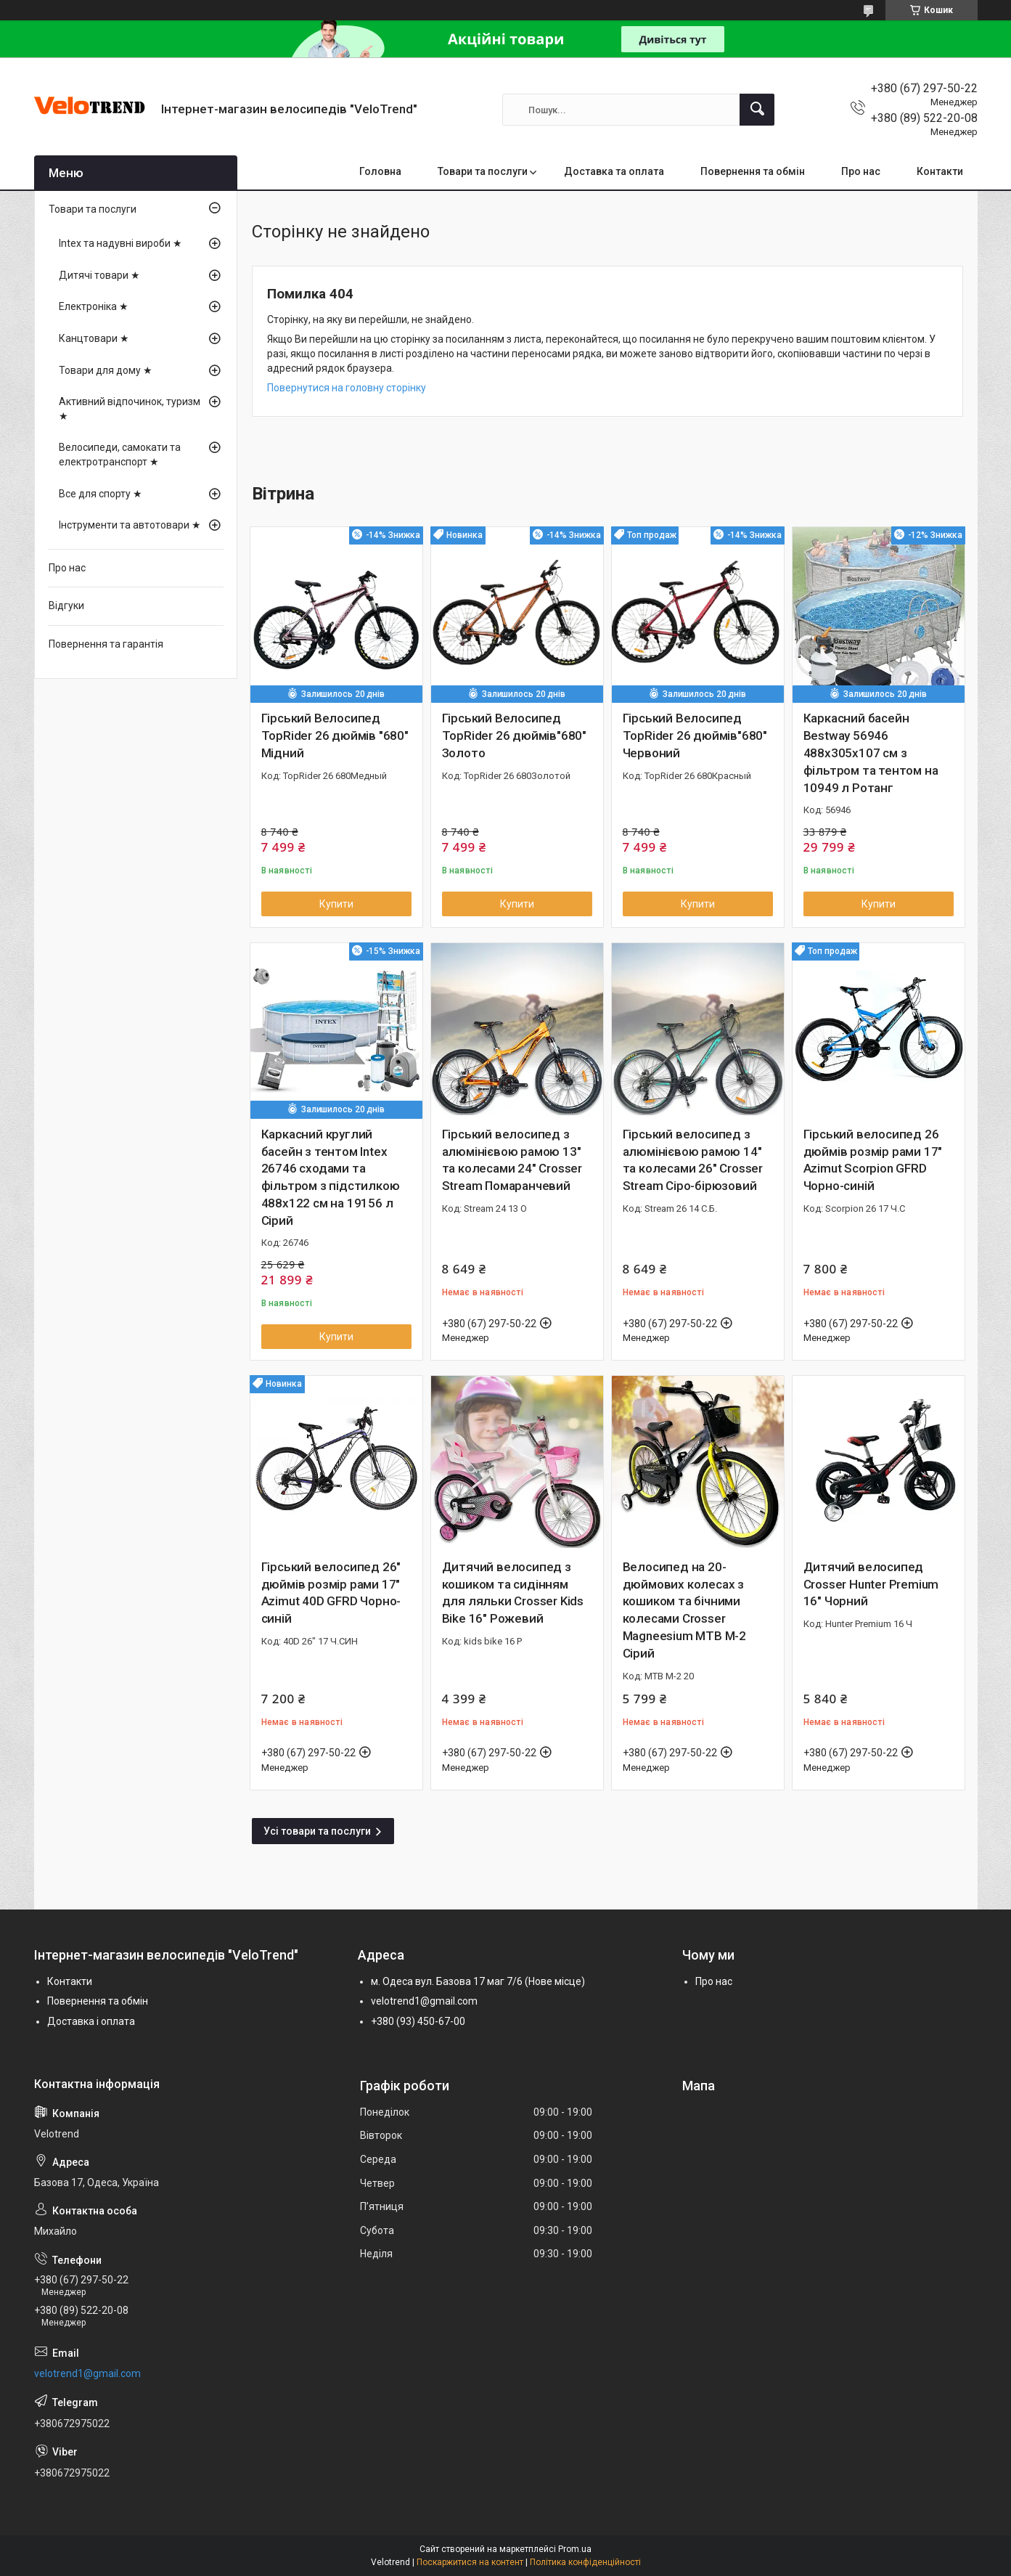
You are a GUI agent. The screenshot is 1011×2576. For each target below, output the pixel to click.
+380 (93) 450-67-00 (418, 2021)
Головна (380, 171)
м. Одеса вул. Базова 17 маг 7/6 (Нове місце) (478, 1981)
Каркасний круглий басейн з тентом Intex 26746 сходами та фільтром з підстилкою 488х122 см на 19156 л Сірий (330, 1177)
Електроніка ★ (93, 306)
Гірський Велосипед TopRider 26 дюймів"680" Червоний (695, 735)
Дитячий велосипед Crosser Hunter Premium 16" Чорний (871, 1584)
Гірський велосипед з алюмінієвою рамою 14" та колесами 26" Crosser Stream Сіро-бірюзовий (693, 1160)
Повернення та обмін (752, 171)
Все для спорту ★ (100, 494)
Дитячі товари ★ (99, 275)
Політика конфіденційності (585, 2562)
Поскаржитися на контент (470, 2562)
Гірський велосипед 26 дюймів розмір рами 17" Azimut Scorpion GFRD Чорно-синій (873, 1160)
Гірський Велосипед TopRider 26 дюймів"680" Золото (514, 735)
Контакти (940, 171)
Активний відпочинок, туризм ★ (129, 409)
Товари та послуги (483, 171)
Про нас (860, 171)
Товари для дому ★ (105, 370)
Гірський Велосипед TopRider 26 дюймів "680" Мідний (335, 735)
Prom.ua (575, 2549)
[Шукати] (757, 110)
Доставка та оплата (614, 171)
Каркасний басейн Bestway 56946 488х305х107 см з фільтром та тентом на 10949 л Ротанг (870, 752)
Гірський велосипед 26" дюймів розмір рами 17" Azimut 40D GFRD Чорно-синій (331, 1593)
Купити (336, 904)
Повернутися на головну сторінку (346, 388)
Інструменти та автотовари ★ (130, 525)
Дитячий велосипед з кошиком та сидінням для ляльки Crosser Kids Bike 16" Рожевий (513, 1593)
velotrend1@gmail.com (424, 2001)
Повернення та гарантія (106, 644)
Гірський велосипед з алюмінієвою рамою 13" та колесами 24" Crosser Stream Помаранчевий (512, 1160)
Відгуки (66, 605)
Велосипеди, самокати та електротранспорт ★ (120, 454)
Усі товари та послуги (317, 1831)
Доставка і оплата (91, 2021)
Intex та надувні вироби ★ (120, 243)
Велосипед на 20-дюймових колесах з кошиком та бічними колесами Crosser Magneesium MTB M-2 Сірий (684, 1610)
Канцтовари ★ (94, 338)
